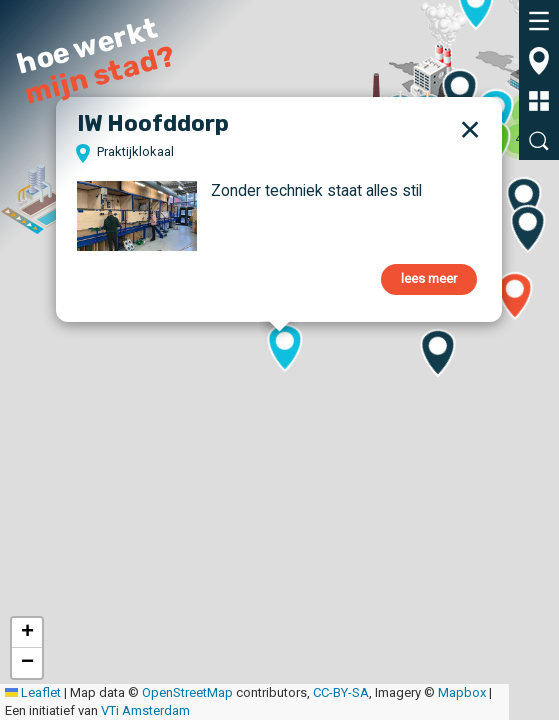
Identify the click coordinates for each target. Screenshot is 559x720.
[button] (365, 76)
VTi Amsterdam (145, 710)
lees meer (429, 278)
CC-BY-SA (341, 692)
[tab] (539, 20)
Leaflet (33, 692)
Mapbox (462, 692)
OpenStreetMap (187, 692)
